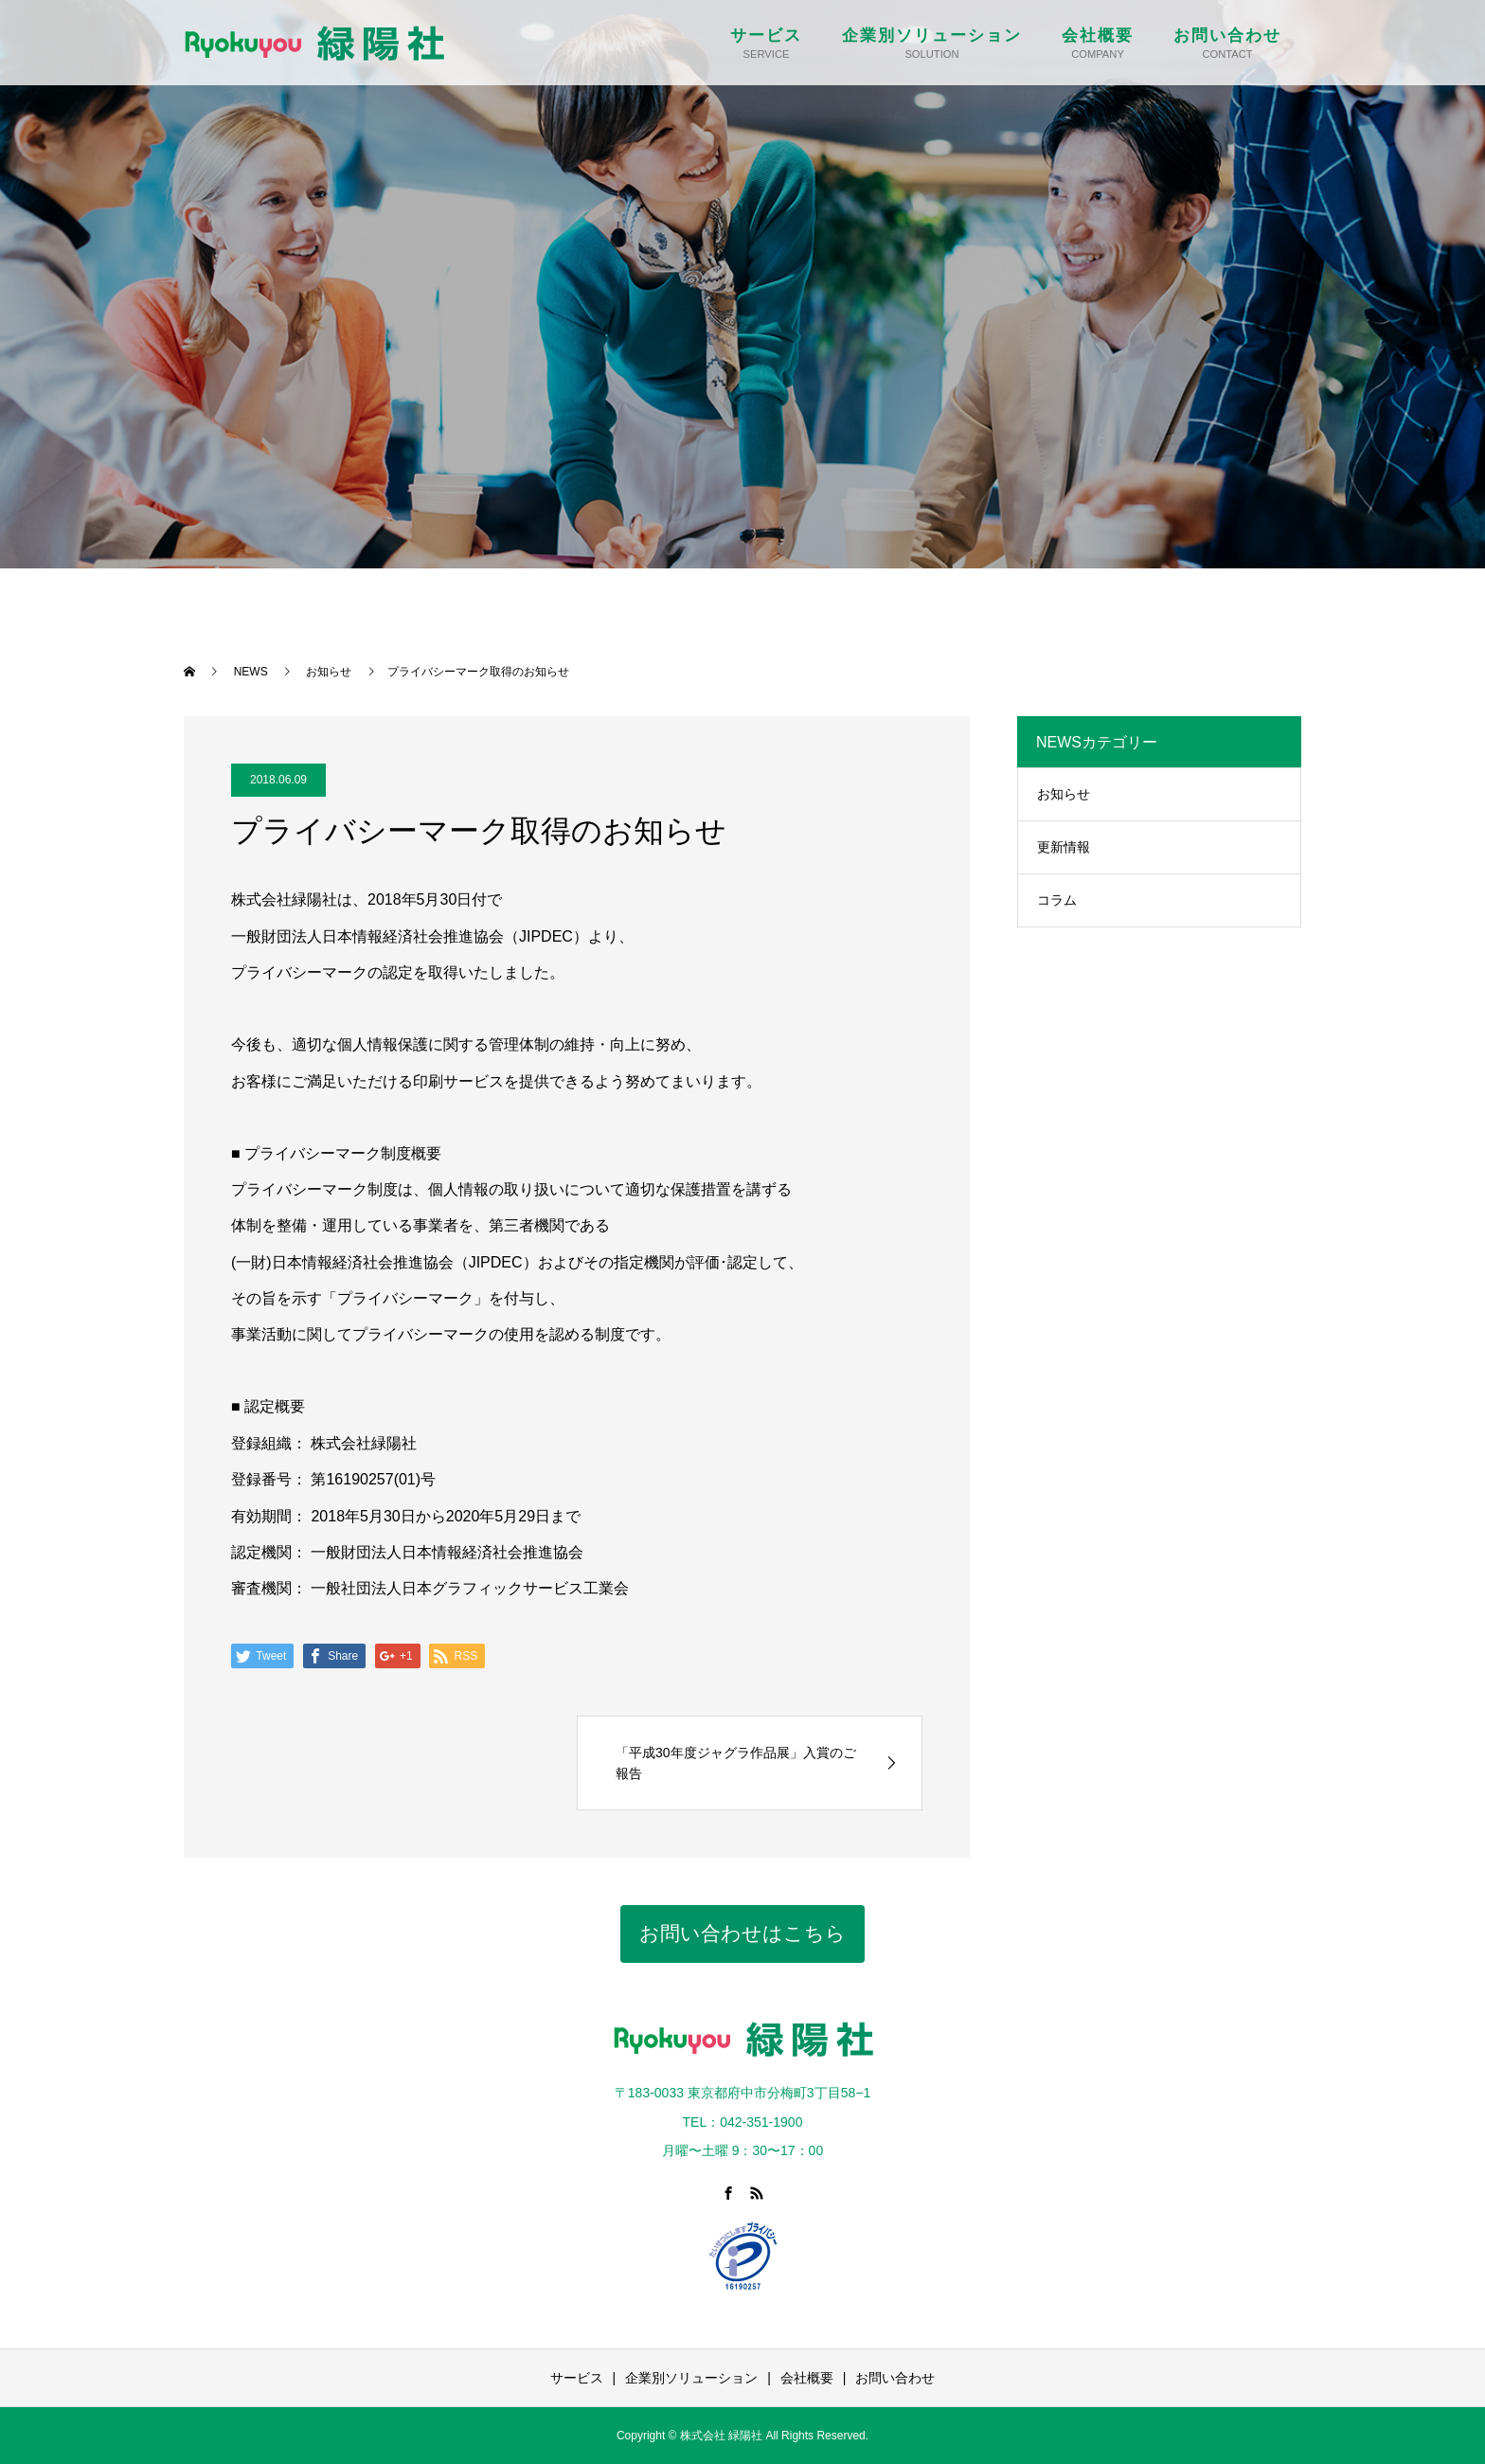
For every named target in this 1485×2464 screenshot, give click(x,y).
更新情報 (1063, 846)
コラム (1057, 900)
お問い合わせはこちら (742, 1933)
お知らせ (1063, 793)
